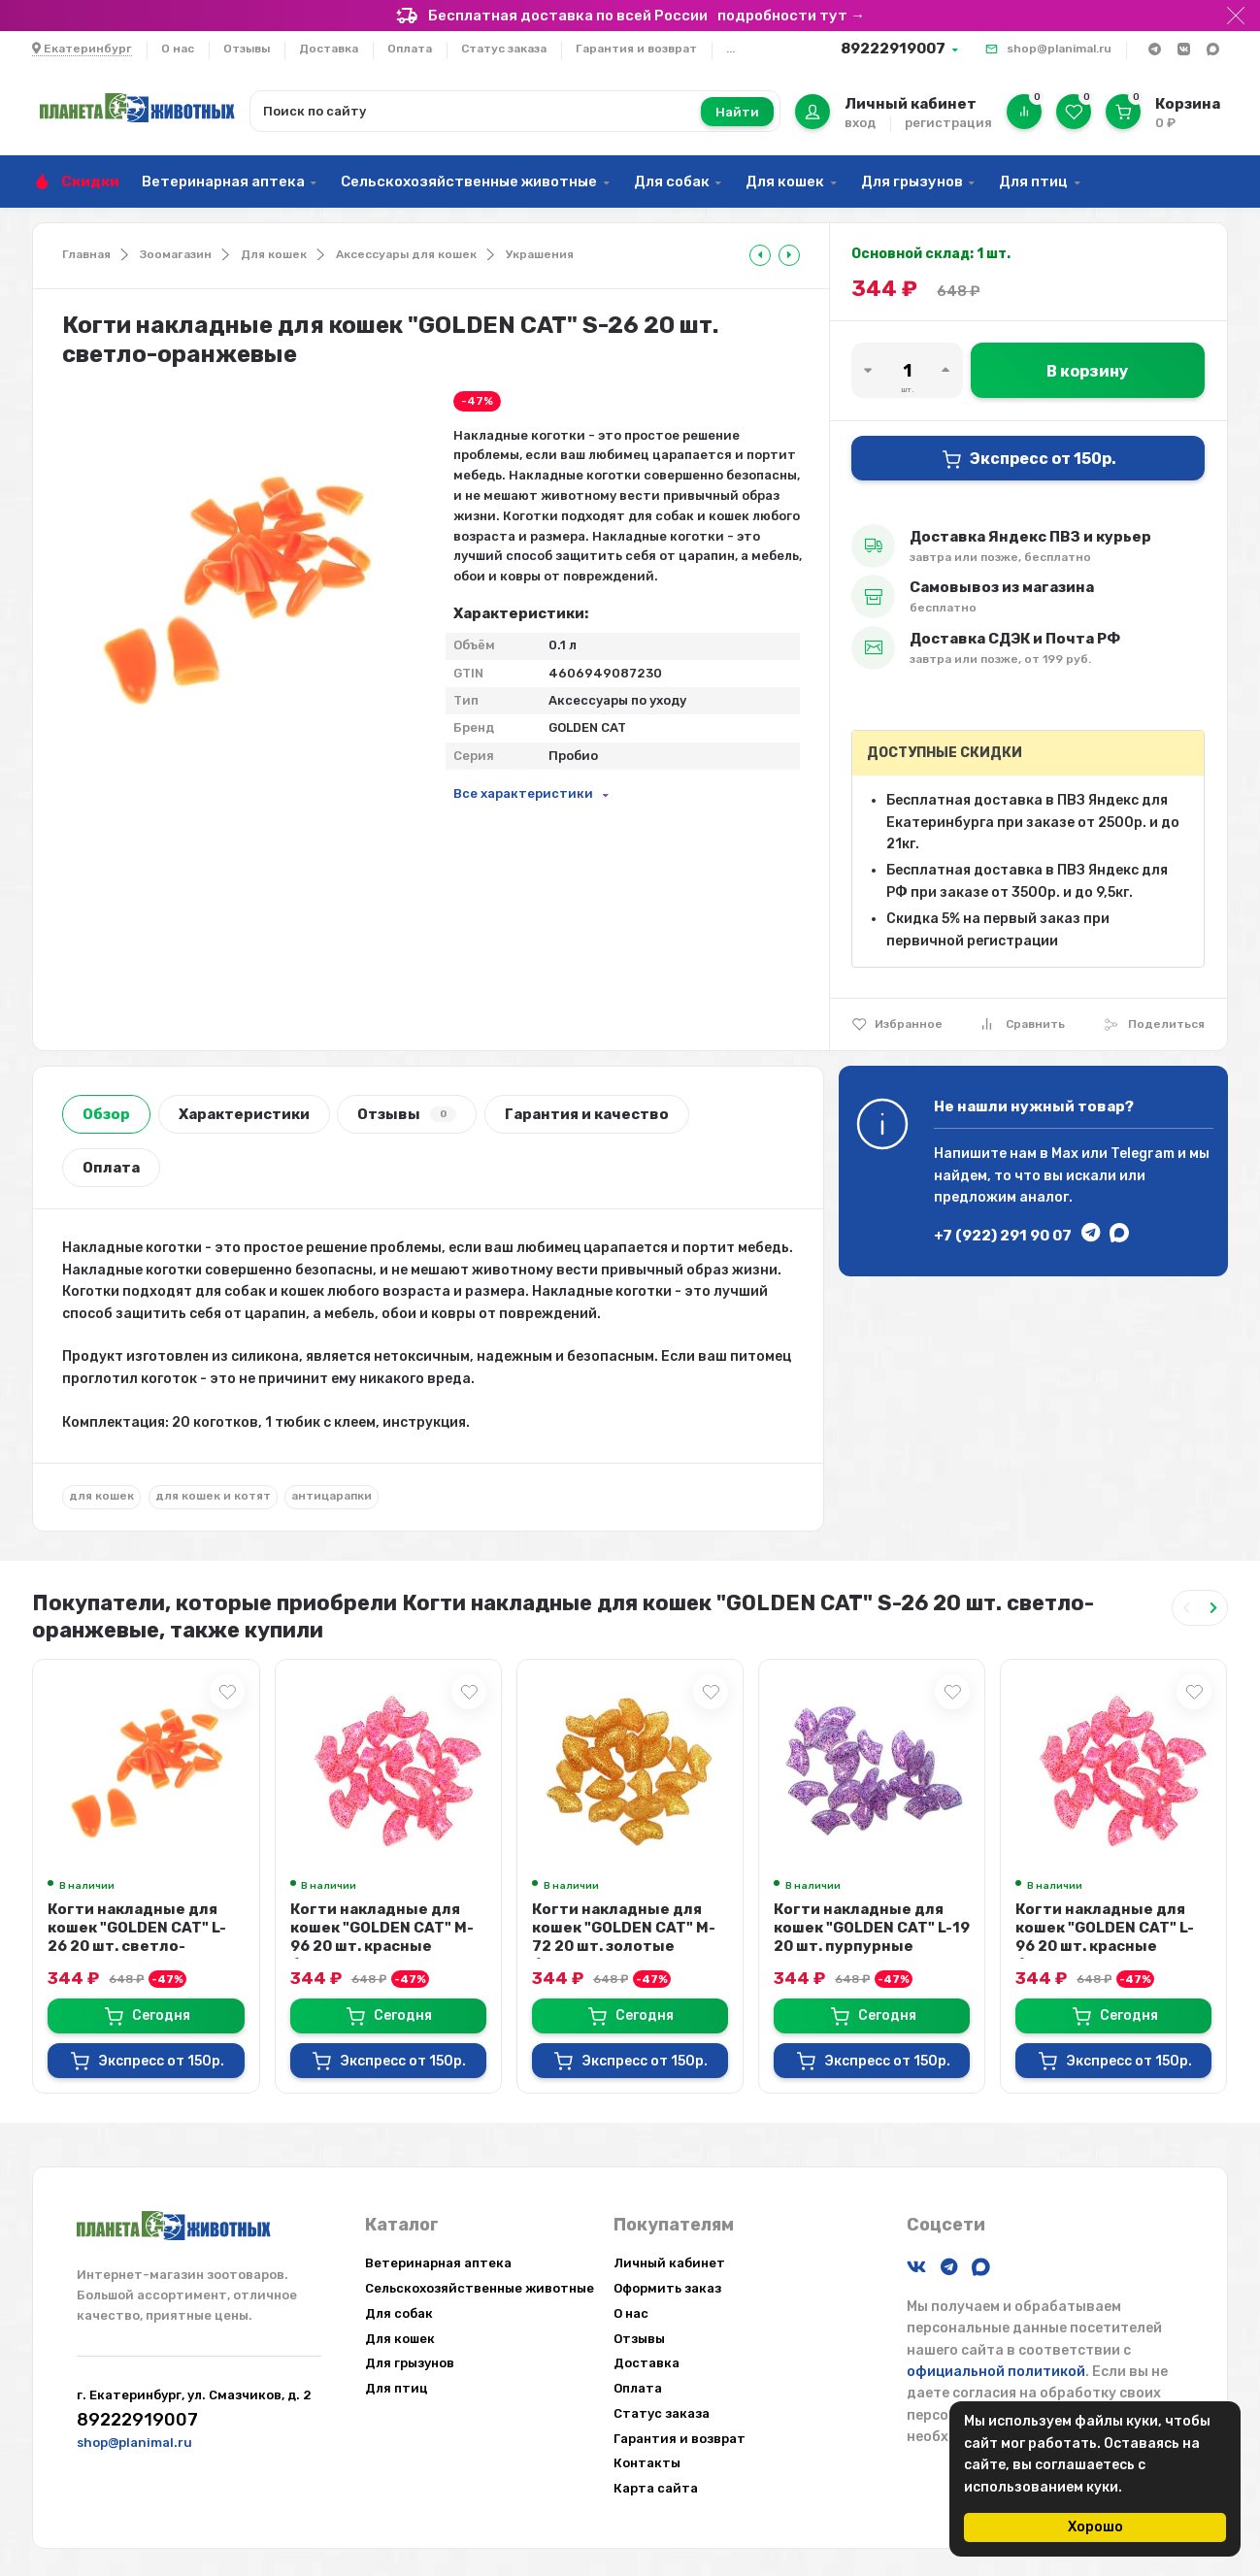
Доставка (328, 48)
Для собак (672, 181)
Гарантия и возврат (636, 48)
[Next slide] (1213, 1608)
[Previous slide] (1186, 1608)
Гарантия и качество (587, 1114)
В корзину (1087, 371)
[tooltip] (760, 255)
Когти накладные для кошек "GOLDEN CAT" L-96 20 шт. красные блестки (1104, 1936)
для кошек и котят (213, 1496)
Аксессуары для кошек (406, 254)
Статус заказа (504, 48)
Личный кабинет (669, 2263)
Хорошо (1095, 2527)
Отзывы (246, 48)
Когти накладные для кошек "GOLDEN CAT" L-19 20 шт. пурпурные (872, 1927)
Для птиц (1033, 181)
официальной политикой (996, 2371)
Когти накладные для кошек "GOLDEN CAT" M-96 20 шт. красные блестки (382, 1936)
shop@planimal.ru (1059, 48)
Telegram (1143, 1153)
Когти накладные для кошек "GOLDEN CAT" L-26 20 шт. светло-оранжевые (137, 1936)
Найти (737, 112)
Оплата (409, 48)
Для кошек (785, 181)
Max (1064, 1153)
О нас (177, 48)
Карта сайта (655, 2488)
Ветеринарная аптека (223, 181)
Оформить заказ (667, 2288)
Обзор (106, 1114)
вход (860, 123)
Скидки (90, 181)
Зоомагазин (176, 254)
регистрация (948, 123)
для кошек (101, 1496)
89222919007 (893, 48)
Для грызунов (912, 181)
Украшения (540, 254)
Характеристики (244, 1114)
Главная (86, 254)
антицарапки (331, 1496)
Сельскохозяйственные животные (469, 181)
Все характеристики (523, 793)
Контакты (646, 2463)
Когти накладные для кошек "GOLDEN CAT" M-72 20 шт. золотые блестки (623, 1936)
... (730, 48)
